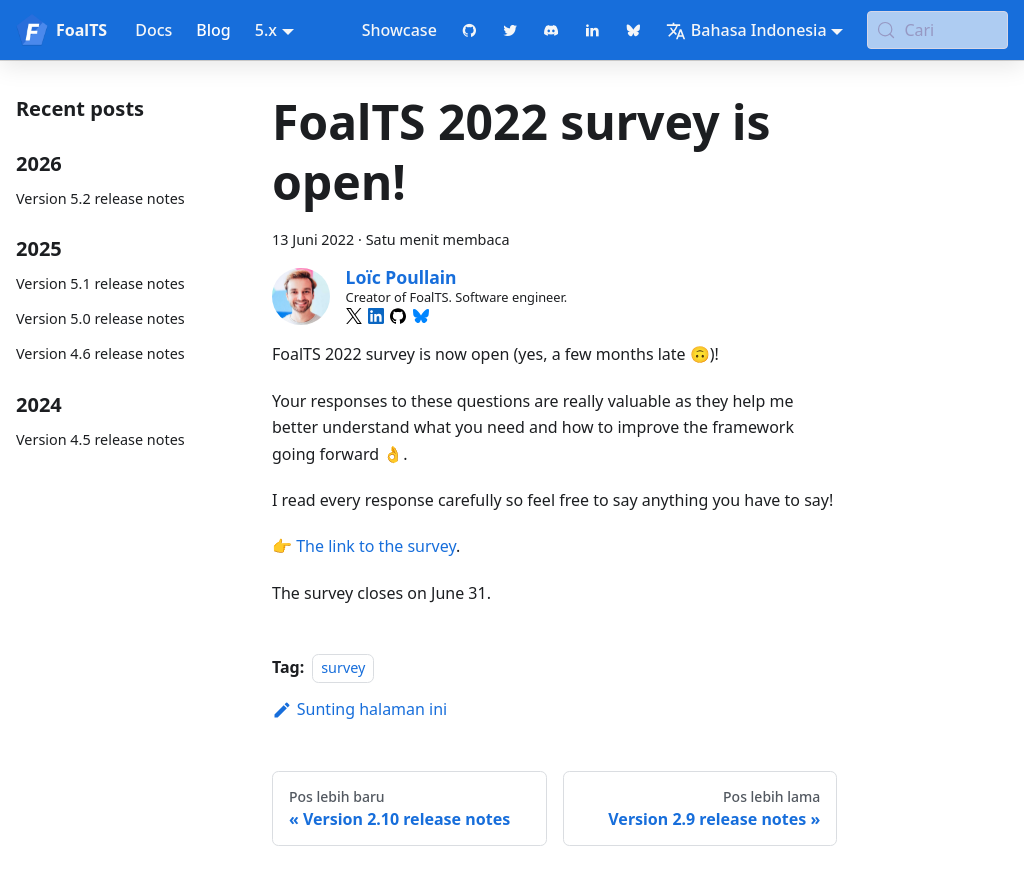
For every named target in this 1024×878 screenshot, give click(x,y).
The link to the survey (376, 546)
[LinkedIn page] (592, 30)
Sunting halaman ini (359, 709)
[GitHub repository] (469, 30)
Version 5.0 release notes (100, 318)
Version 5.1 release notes (100, 283)
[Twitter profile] (510, 30)
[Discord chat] (551, 30)
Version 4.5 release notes (100, 439)
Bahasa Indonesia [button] (746, 30)
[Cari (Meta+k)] (937, 30)
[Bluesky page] (633, 30)
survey (343, 667)
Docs (153, 30)
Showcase (399, 30)
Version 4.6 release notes (100, 353)
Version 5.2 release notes (100, 198)
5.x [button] (266, 30)
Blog (213, 30)
